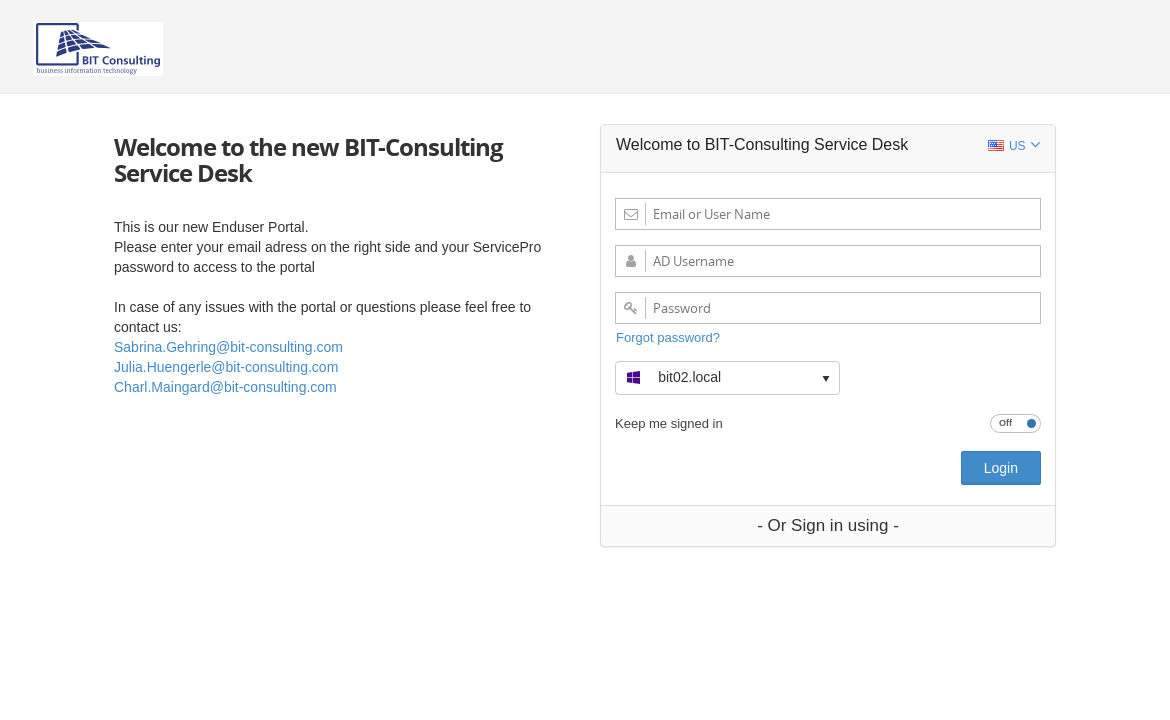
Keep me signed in (669, 422)
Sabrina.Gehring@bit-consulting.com (228, 347)
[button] (727, 376)
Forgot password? (668, 337)
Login (1001, 467)
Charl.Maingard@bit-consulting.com (225, 387)
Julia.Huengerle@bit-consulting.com (226, 367)
